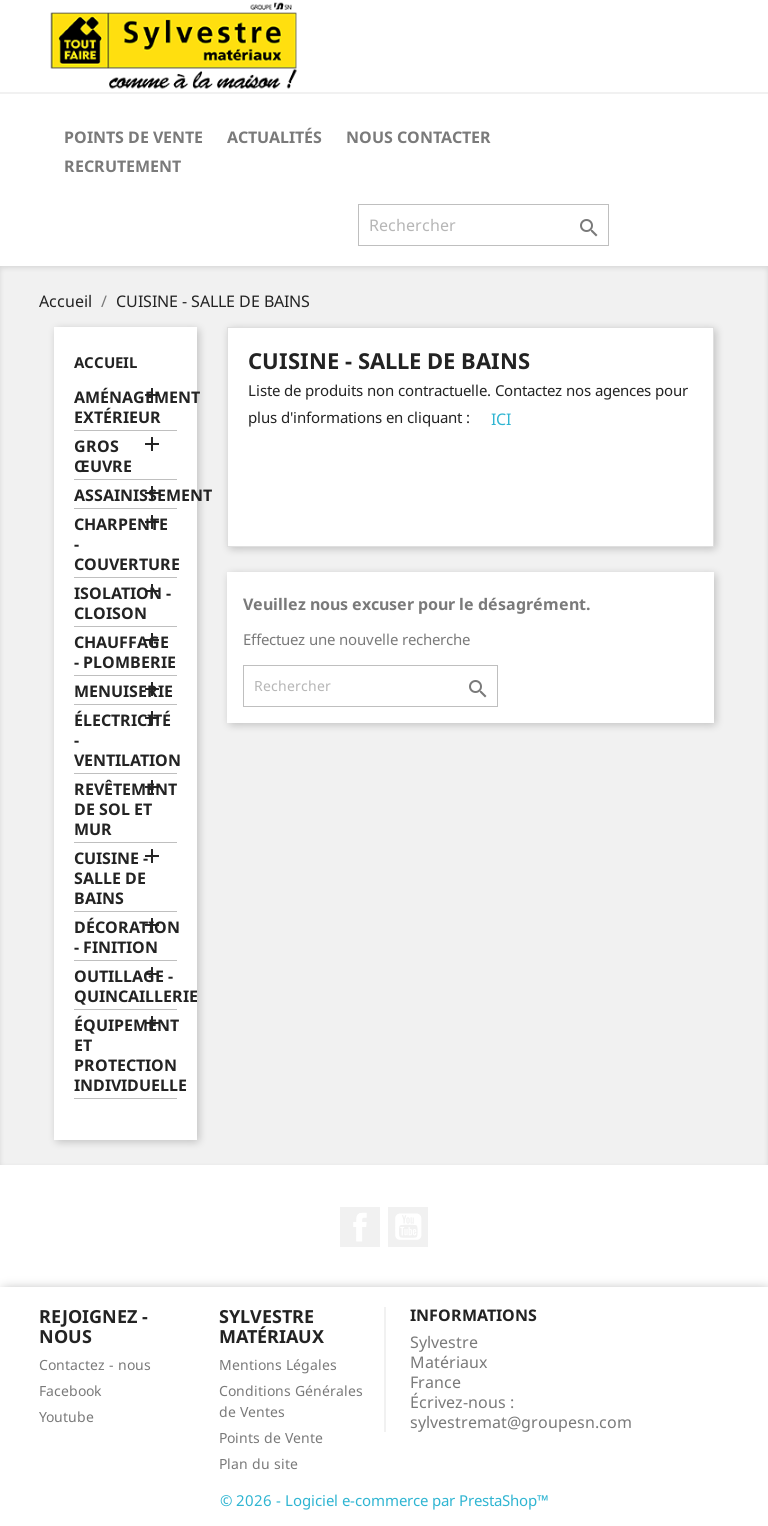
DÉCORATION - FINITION (125, 937)
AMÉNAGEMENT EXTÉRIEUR (125, 407)
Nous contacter (418, 137)
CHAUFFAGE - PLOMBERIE (125, 652)
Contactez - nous (95, 1364)
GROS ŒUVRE (103, 456)
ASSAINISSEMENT (125, 495)
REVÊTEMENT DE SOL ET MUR (125, 809)
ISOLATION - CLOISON (122, 603)
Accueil (105, 362)
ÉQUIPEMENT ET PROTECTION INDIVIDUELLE (125, 1055)
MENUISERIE (123, 691)
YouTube (408, 1227)
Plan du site (258, 1463)
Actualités (274, 137)
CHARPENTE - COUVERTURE (125, 544)
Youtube (66, 1416)
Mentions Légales (278, 1364)
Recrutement (122, 166)
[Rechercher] (483, 225)
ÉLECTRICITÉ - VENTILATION (125, 740)
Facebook (360, 1227)
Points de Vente (133, 137)
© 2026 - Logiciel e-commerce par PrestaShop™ (384, 1500)
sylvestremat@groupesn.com (521, 1422)
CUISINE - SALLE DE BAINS (111, 878)
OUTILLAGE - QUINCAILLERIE (125, 986)
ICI (501, 419)
